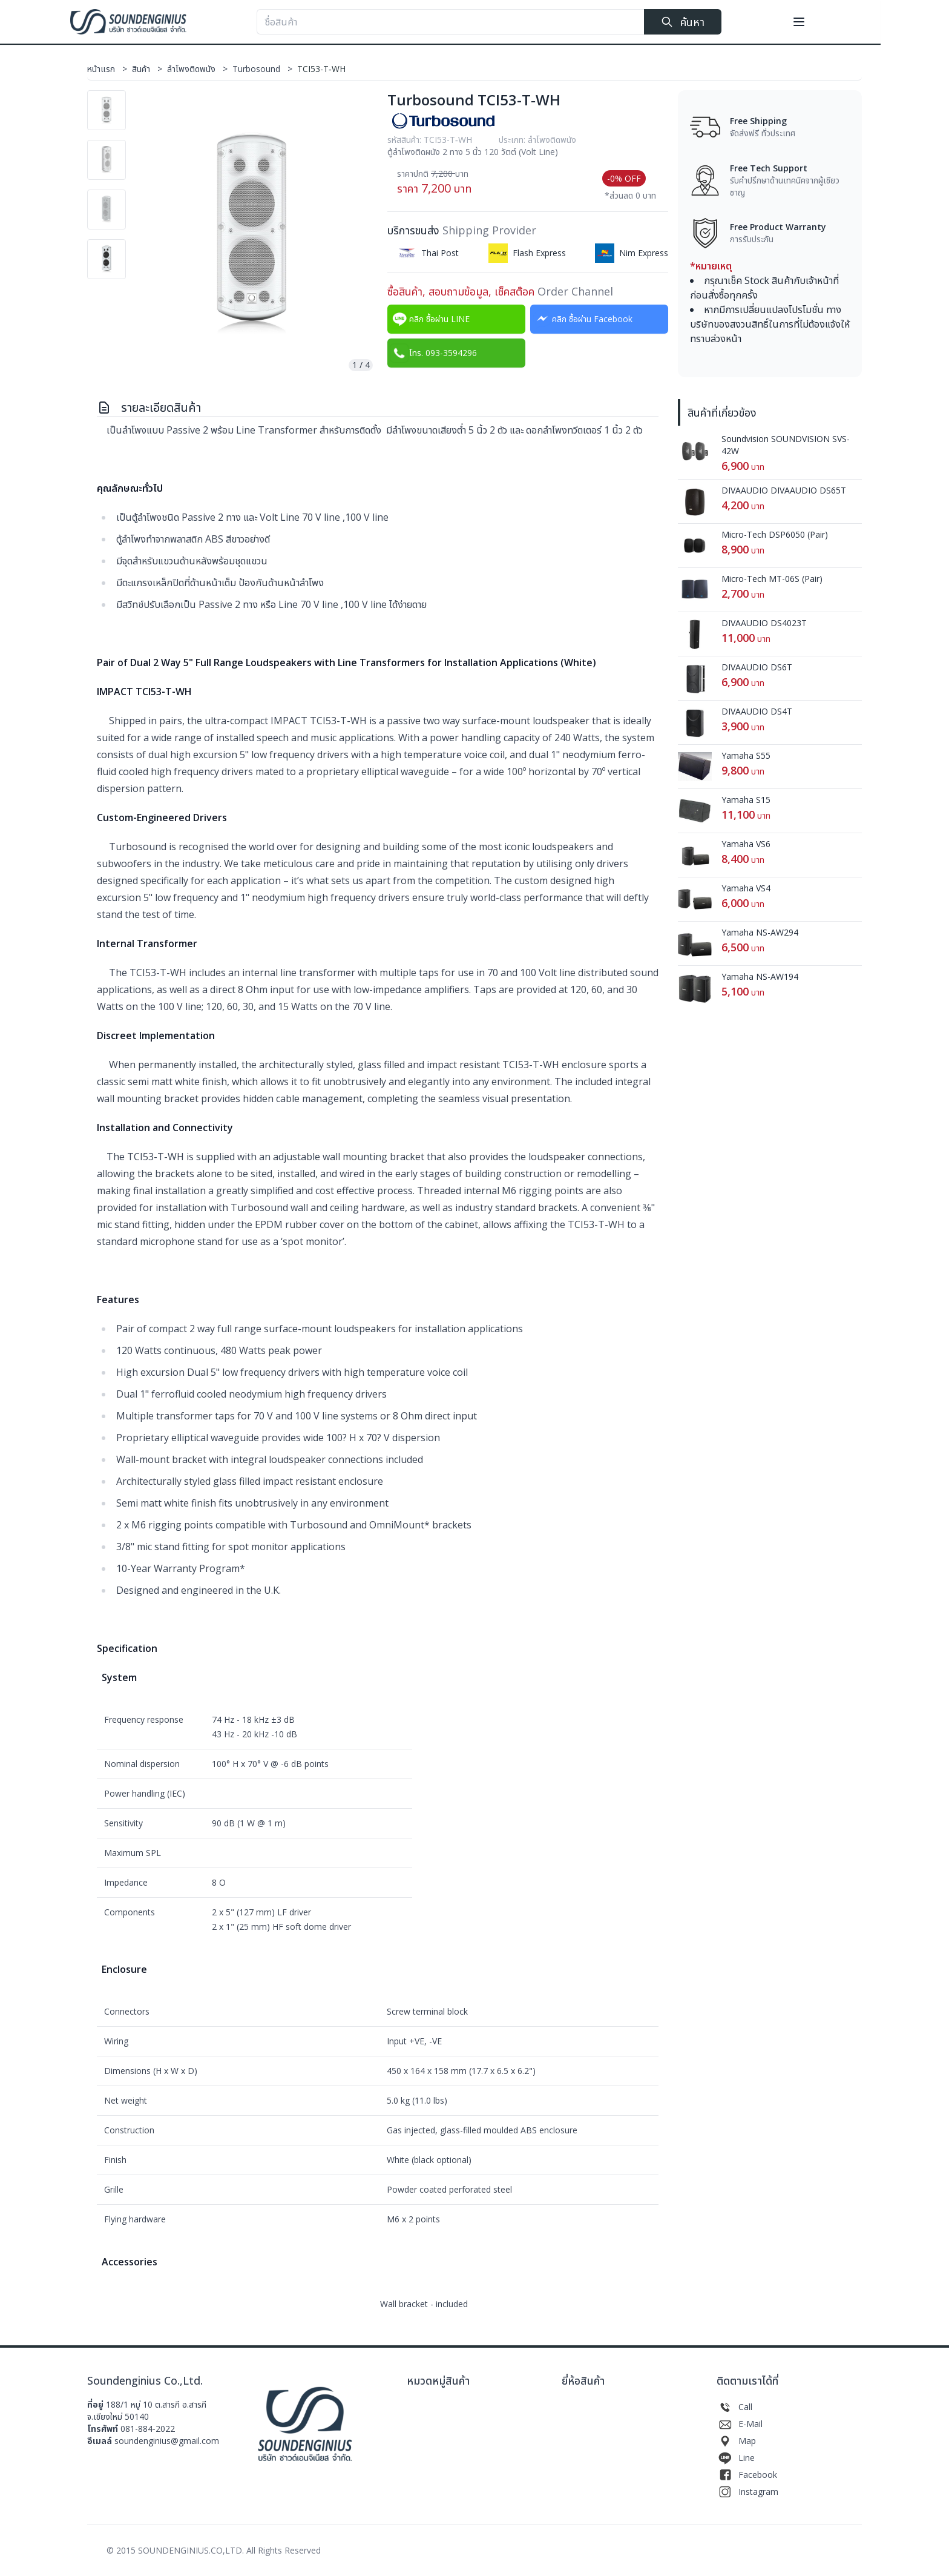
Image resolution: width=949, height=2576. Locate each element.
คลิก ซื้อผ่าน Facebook (582, 319)
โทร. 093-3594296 (433, 353)
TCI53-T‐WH (321, 68)
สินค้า (149, 68)
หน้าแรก (109, 68)
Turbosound (264, 68)
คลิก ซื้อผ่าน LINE (430, 319)
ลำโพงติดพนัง (199, 68)
